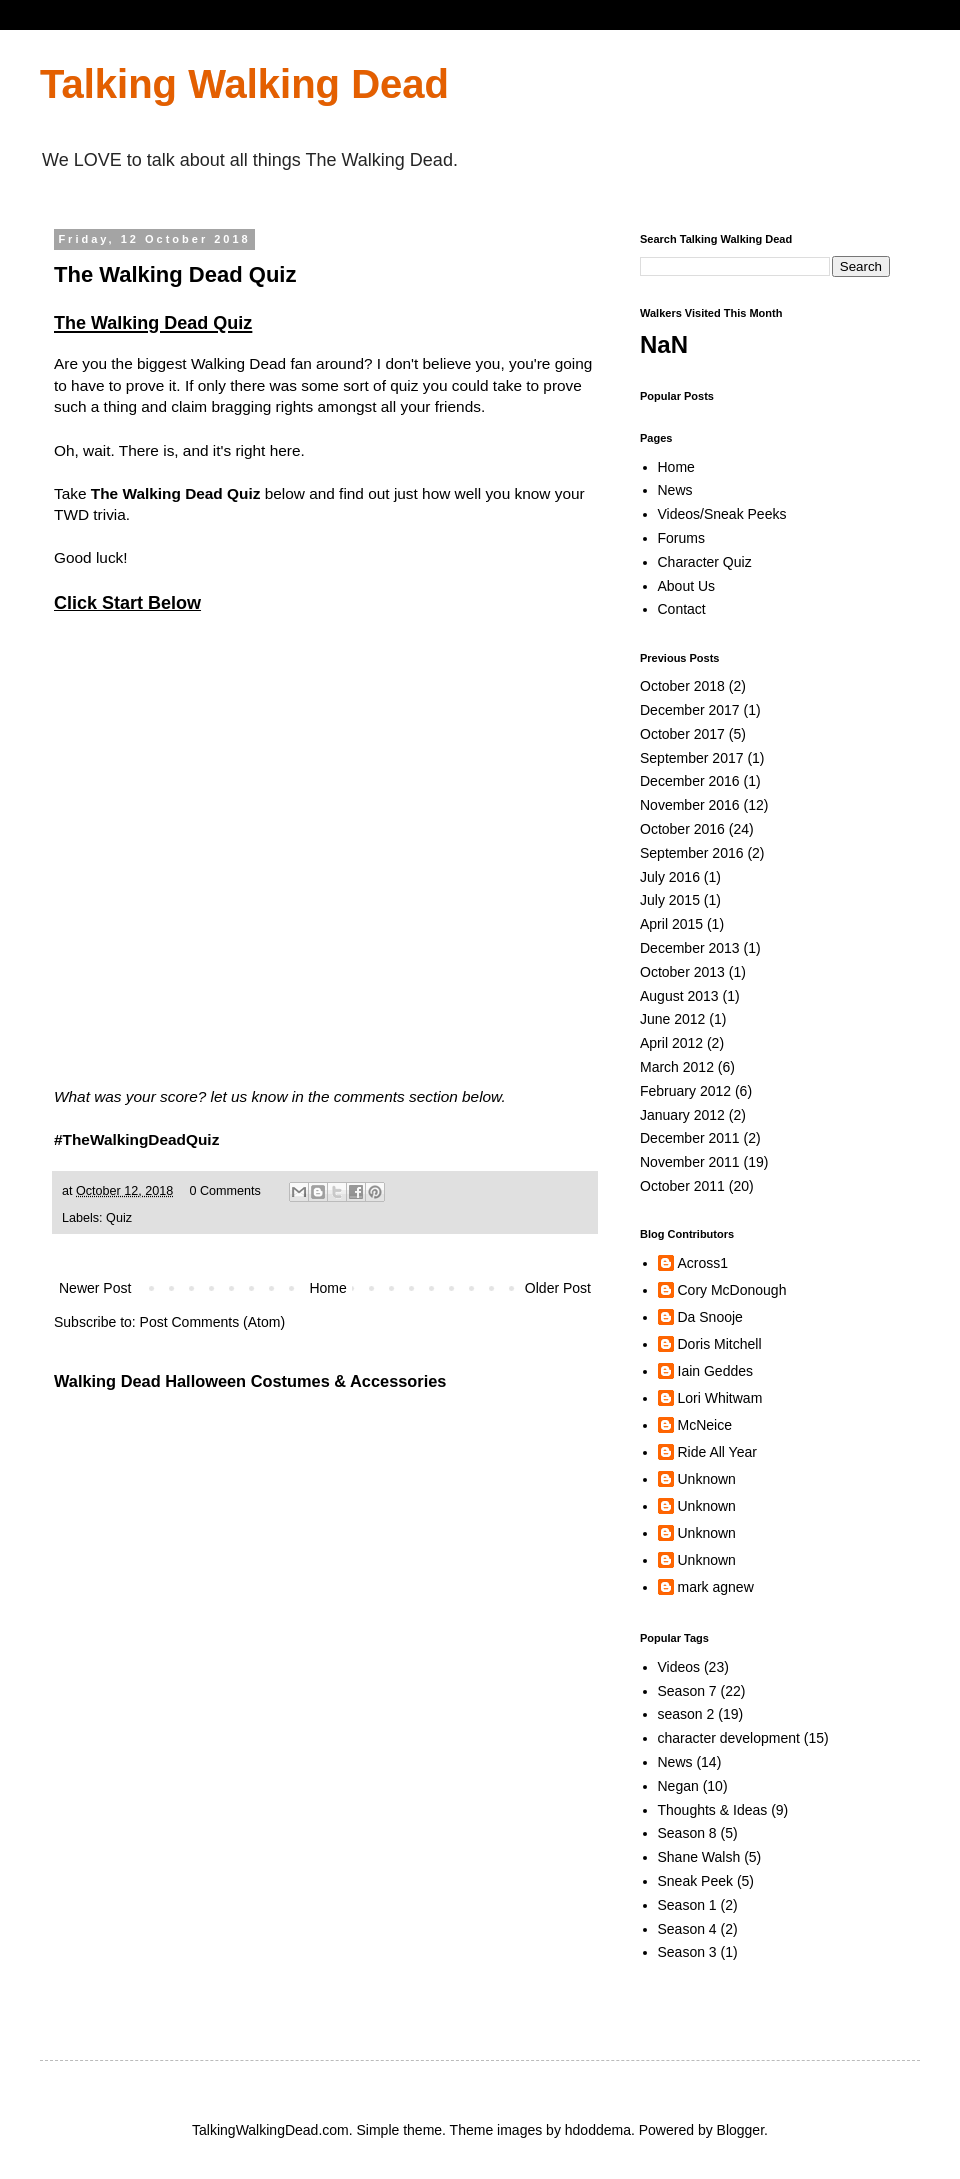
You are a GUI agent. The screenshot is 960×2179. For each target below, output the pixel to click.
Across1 (703, 1263)
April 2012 (671, 1043)
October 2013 (682, 972)
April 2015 (671, 924)
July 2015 (670, 900)
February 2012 (685, 1091)
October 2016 (682, 829)
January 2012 (682, 1115)
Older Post (558, 1288)
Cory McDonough (732, 1290)
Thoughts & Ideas (713, 1810)
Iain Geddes (716, 1371)
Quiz (119, 1218)
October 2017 (682, 734)
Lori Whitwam (720, 1398)
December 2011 (690, 1138)
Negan (678, 1786)
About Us (687, 586)
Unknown (707, 1479)
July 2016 (670, 877)
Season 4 (687, 1929)
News (675, 490)
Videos (679, 1667)
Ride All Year (717, 1452)
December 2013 (690, 948)
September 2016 (692, 853)
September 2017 (692, 758)
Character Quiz (705, 562)
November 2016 (690, 805)
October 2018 (682, 686)
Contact (682, 609)
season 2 (686, 1714)
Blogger (740, 2130)
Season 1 (687, 1905)
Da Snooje (710, 1317)
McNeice (705, 1425)
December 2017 (690, 710)
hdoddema (598, 2130)
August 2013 (679, 996)
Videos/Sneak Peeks (722, 514)
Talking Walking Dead (244, 84)
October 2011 (682, 1186)
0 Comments (224, 1191)
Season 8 (687, 1833)
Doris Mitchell (720, 1344)
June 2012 (672, 1019)
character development (729, 1738)
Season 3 (687, 1952)
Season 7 (687, 1691)
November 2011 (690, 1162)
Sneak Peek (696, 1881)
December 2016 (690, 781)
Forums (681, 538)
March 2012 (677, 1067)
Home (327, 1288)
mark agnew (716, 1587)
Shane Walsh (699, 1857)
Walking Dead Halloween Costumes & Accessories (250, 1381)
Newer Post (95, 1288)
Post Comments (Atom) (212, 1322)
